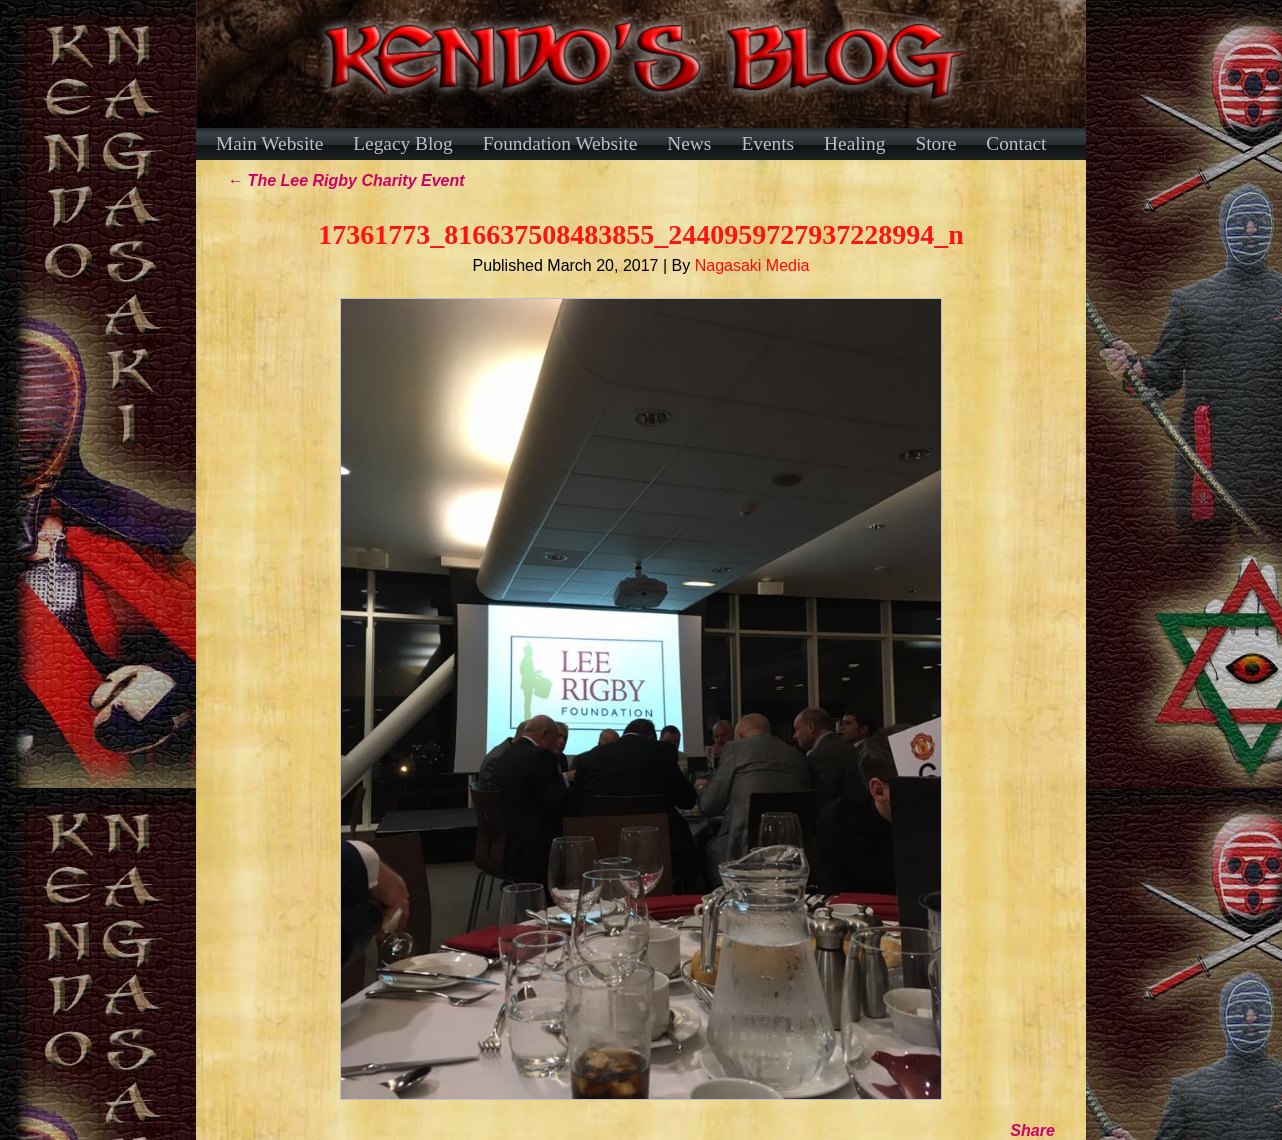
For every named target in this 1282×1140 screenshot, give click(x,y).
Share (1032, 1130)
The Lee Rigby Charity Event (345, 180)
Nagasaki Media (752, 265)
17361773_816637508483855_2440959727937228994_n (641, 234)
